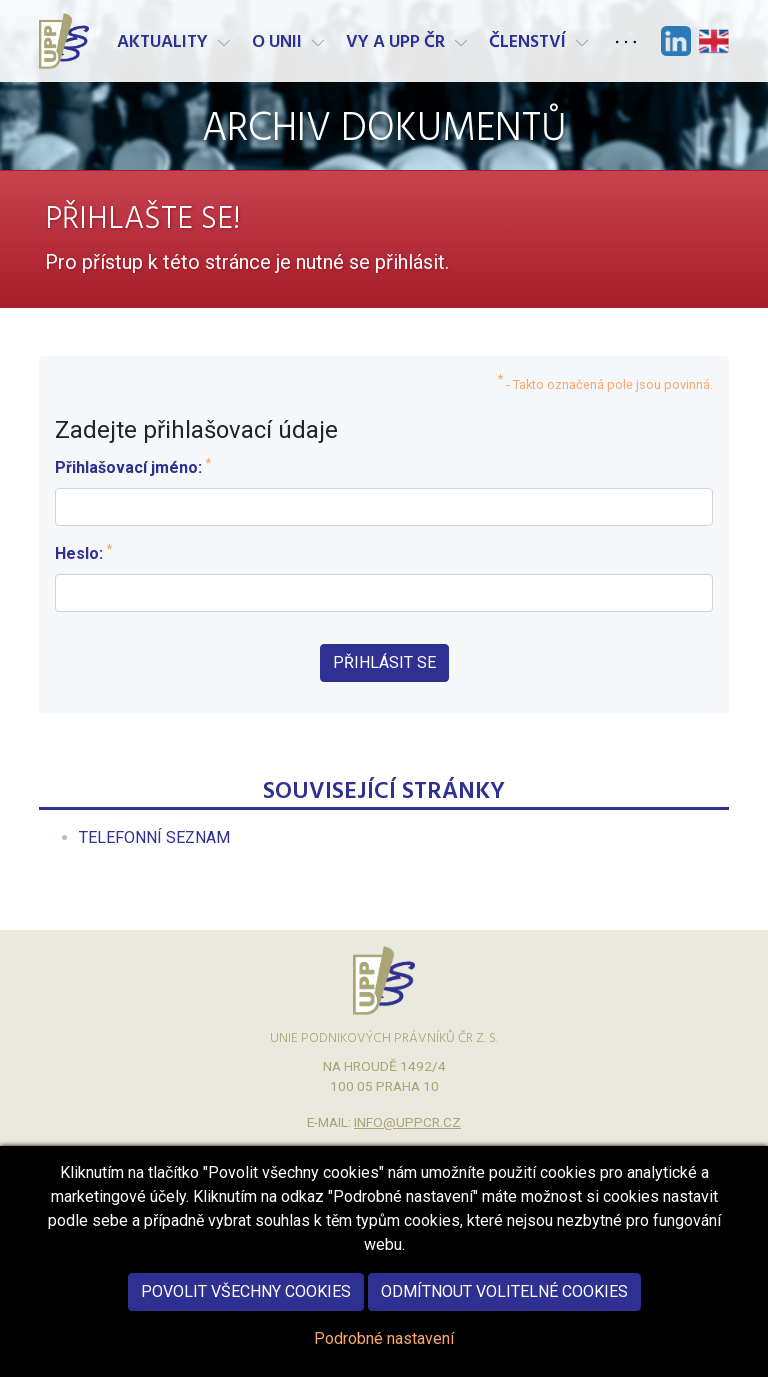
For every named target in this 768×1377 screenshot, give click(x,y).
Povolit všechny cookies (246, 1311)
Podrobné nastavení (384, 1358)
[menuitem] (154, 837)
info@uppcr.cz (407, 1122)
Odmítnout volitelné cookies (504, 1311)
